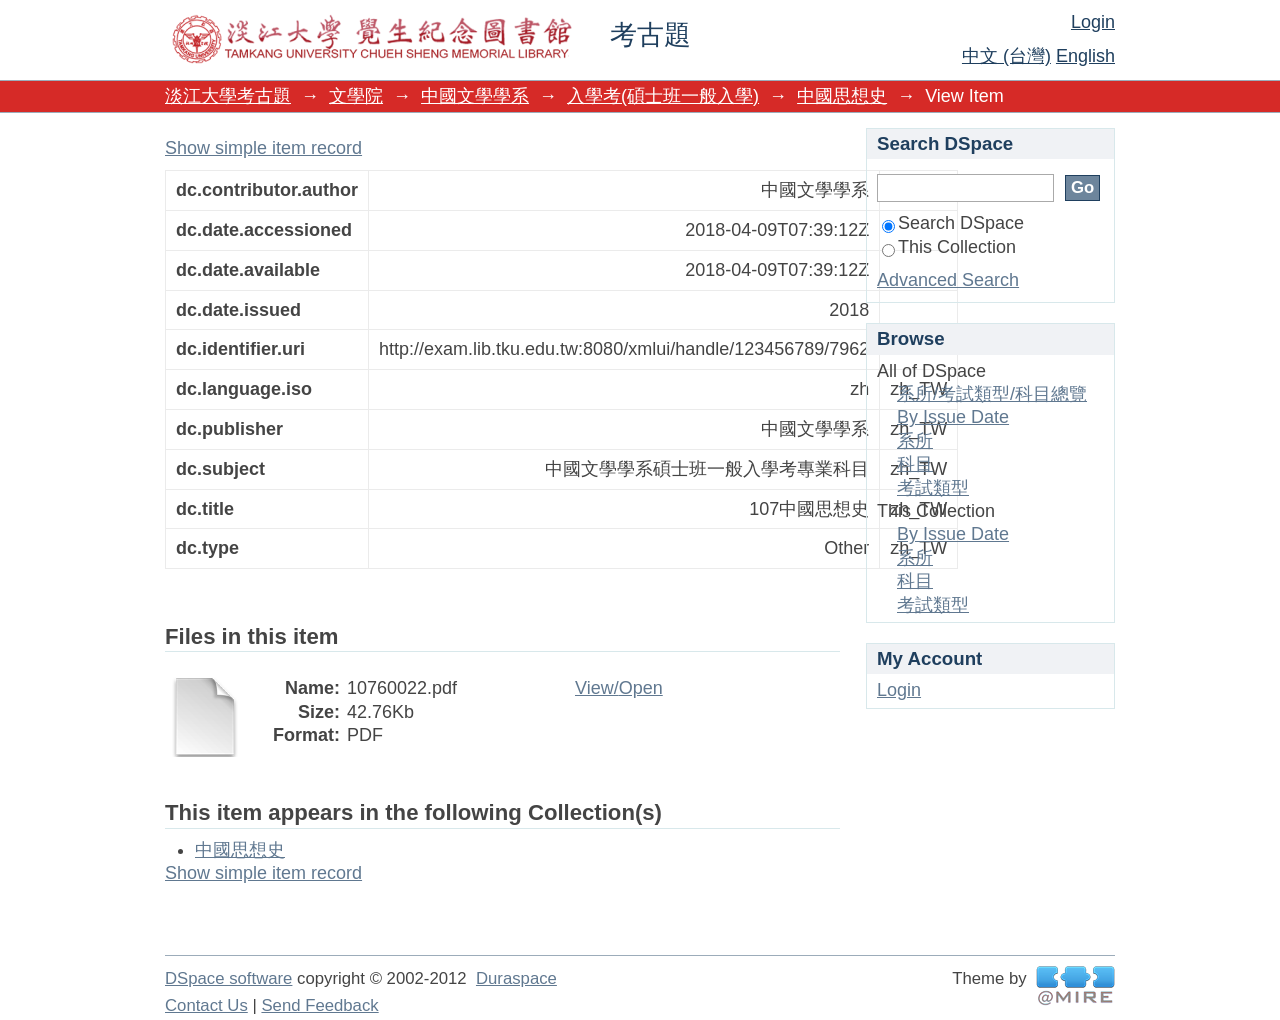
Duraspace (516, 978)
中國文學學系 (475, 96)
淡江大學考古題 (228, 96)
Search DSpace (953, 223)
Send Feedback (319, 1005)
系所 (915, 441)
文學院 (356, 96)
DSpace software (228, 978)
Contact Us (206, 1005)
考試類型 (933, 488)
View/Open (619, 688)
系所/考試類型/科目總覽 (992, 394)
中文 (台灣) (1006, 56)
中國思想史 (842, 96)
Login (1093, 22)
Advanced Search (948, 280)
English (1085, 56)
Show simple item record (263, 148)
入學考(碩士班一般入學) (663, 96)
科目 (915, 464)
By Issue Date (953, 417)
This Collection (949, 247)
